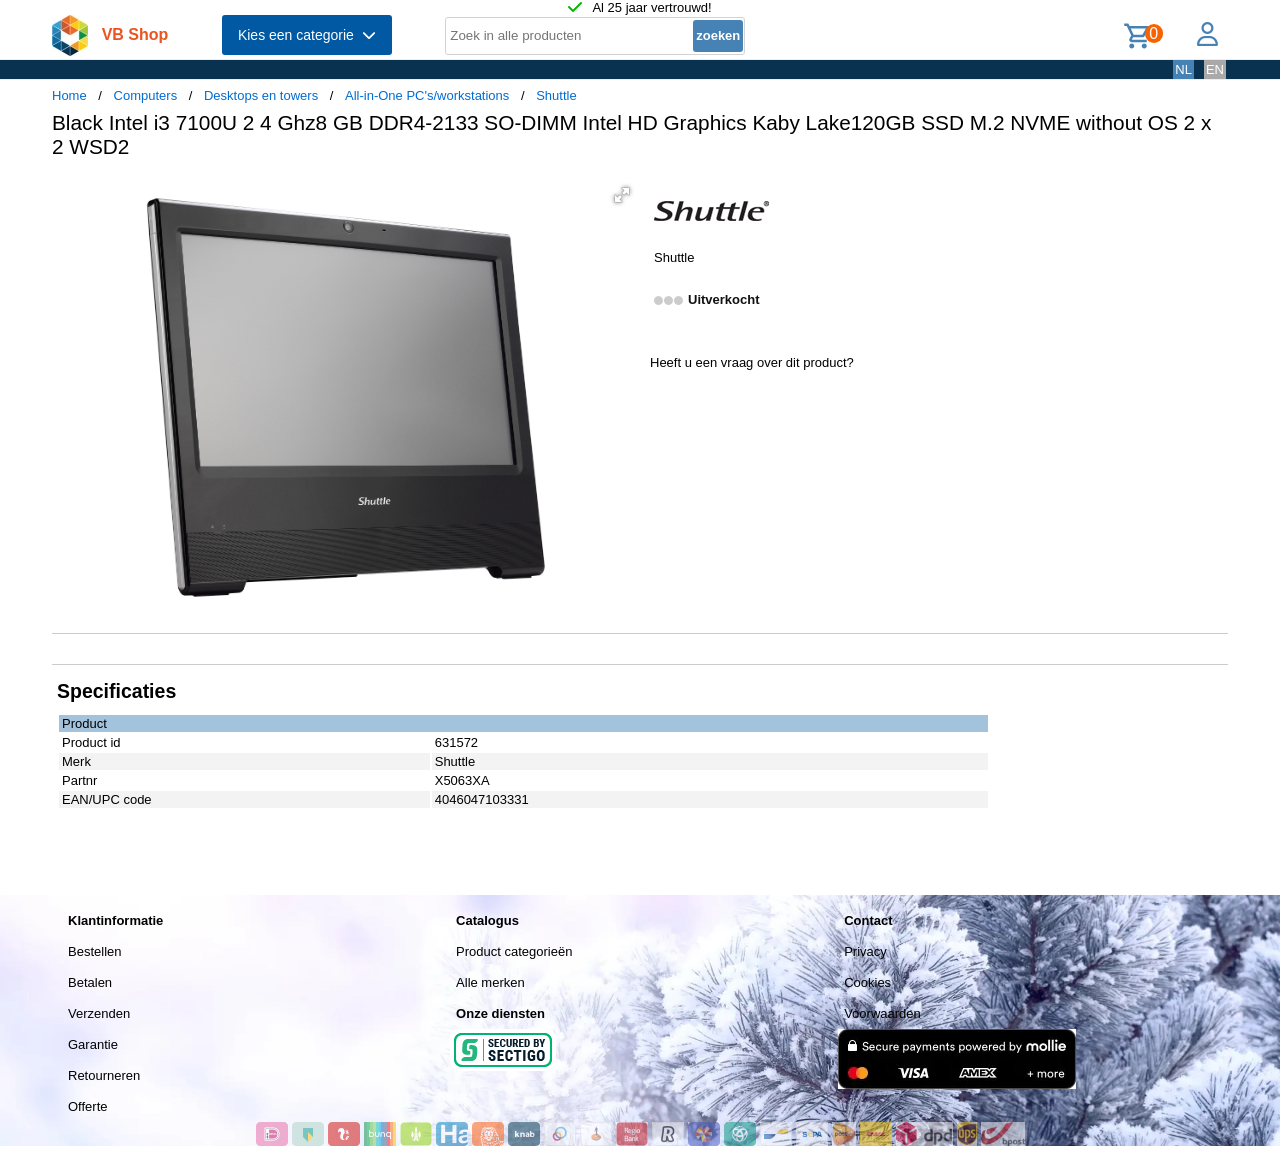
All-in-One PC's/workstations (427, 95)
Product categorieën (514, 951)
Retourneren (104, 1075)
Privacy (865, 951)
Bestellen (94, 951)
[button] (622, 195)
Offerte (88, 1106)
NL (1183, 69)
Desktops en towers (261, 95)
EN (1215, 69)
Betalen (90, 982)
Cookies (867, 982)
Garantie (93, 1044)
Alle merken (490, 982)
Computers (146, 95)
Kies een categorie (307, 35)
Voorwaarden (882, 1013)
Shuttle (556, 95)
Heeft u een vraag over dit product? (752, 362)
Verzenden (99, 1013)
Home (69, 95)
